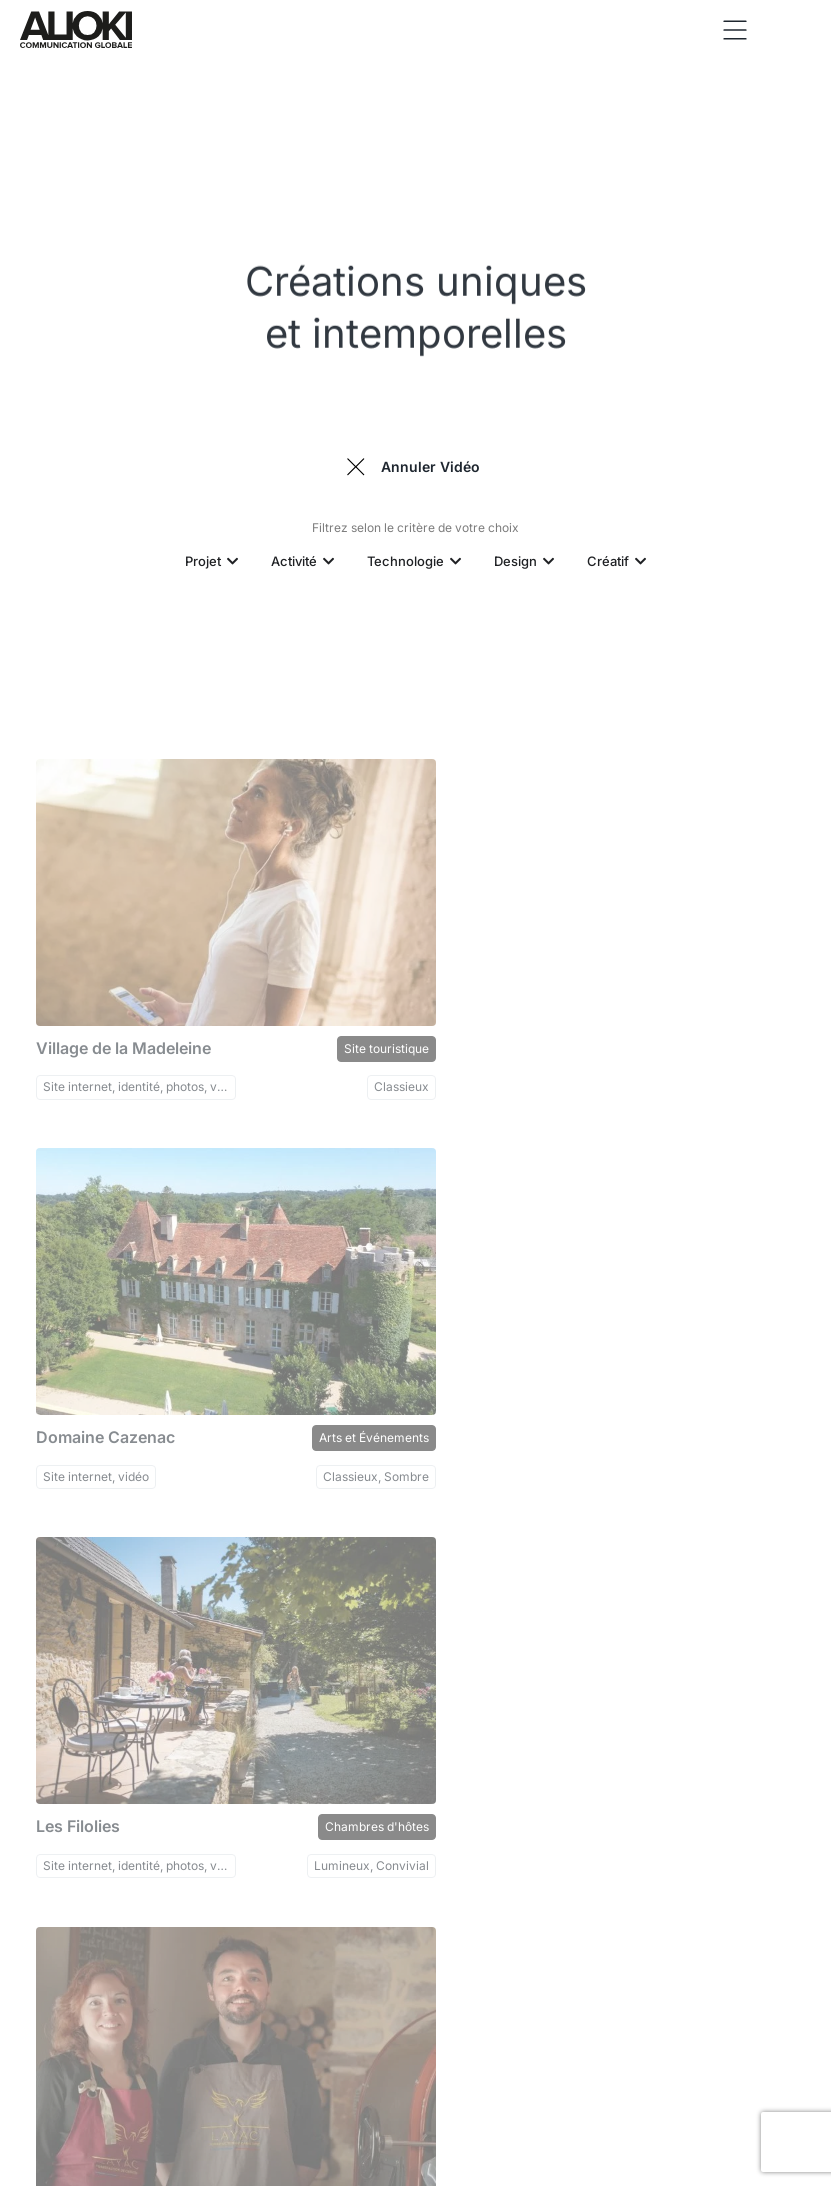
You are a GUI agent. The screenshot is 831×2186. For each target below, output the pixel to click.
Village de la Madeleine (117, 1028)
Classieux (366, 1067)
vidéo (453, 1436)
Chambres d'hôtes (341, 1398)
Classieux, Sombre (741, 1067)
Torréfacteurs (755, 1398)
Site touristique (350, 1028)
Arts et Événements (739, 1028)
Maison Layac (484, 1398)
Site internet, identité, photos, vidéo (126, 1067)
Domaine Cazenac (500, 1028)
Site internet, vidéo (491, 1067)
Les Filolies (72, 1398)
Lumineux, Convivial (336, 1436)
